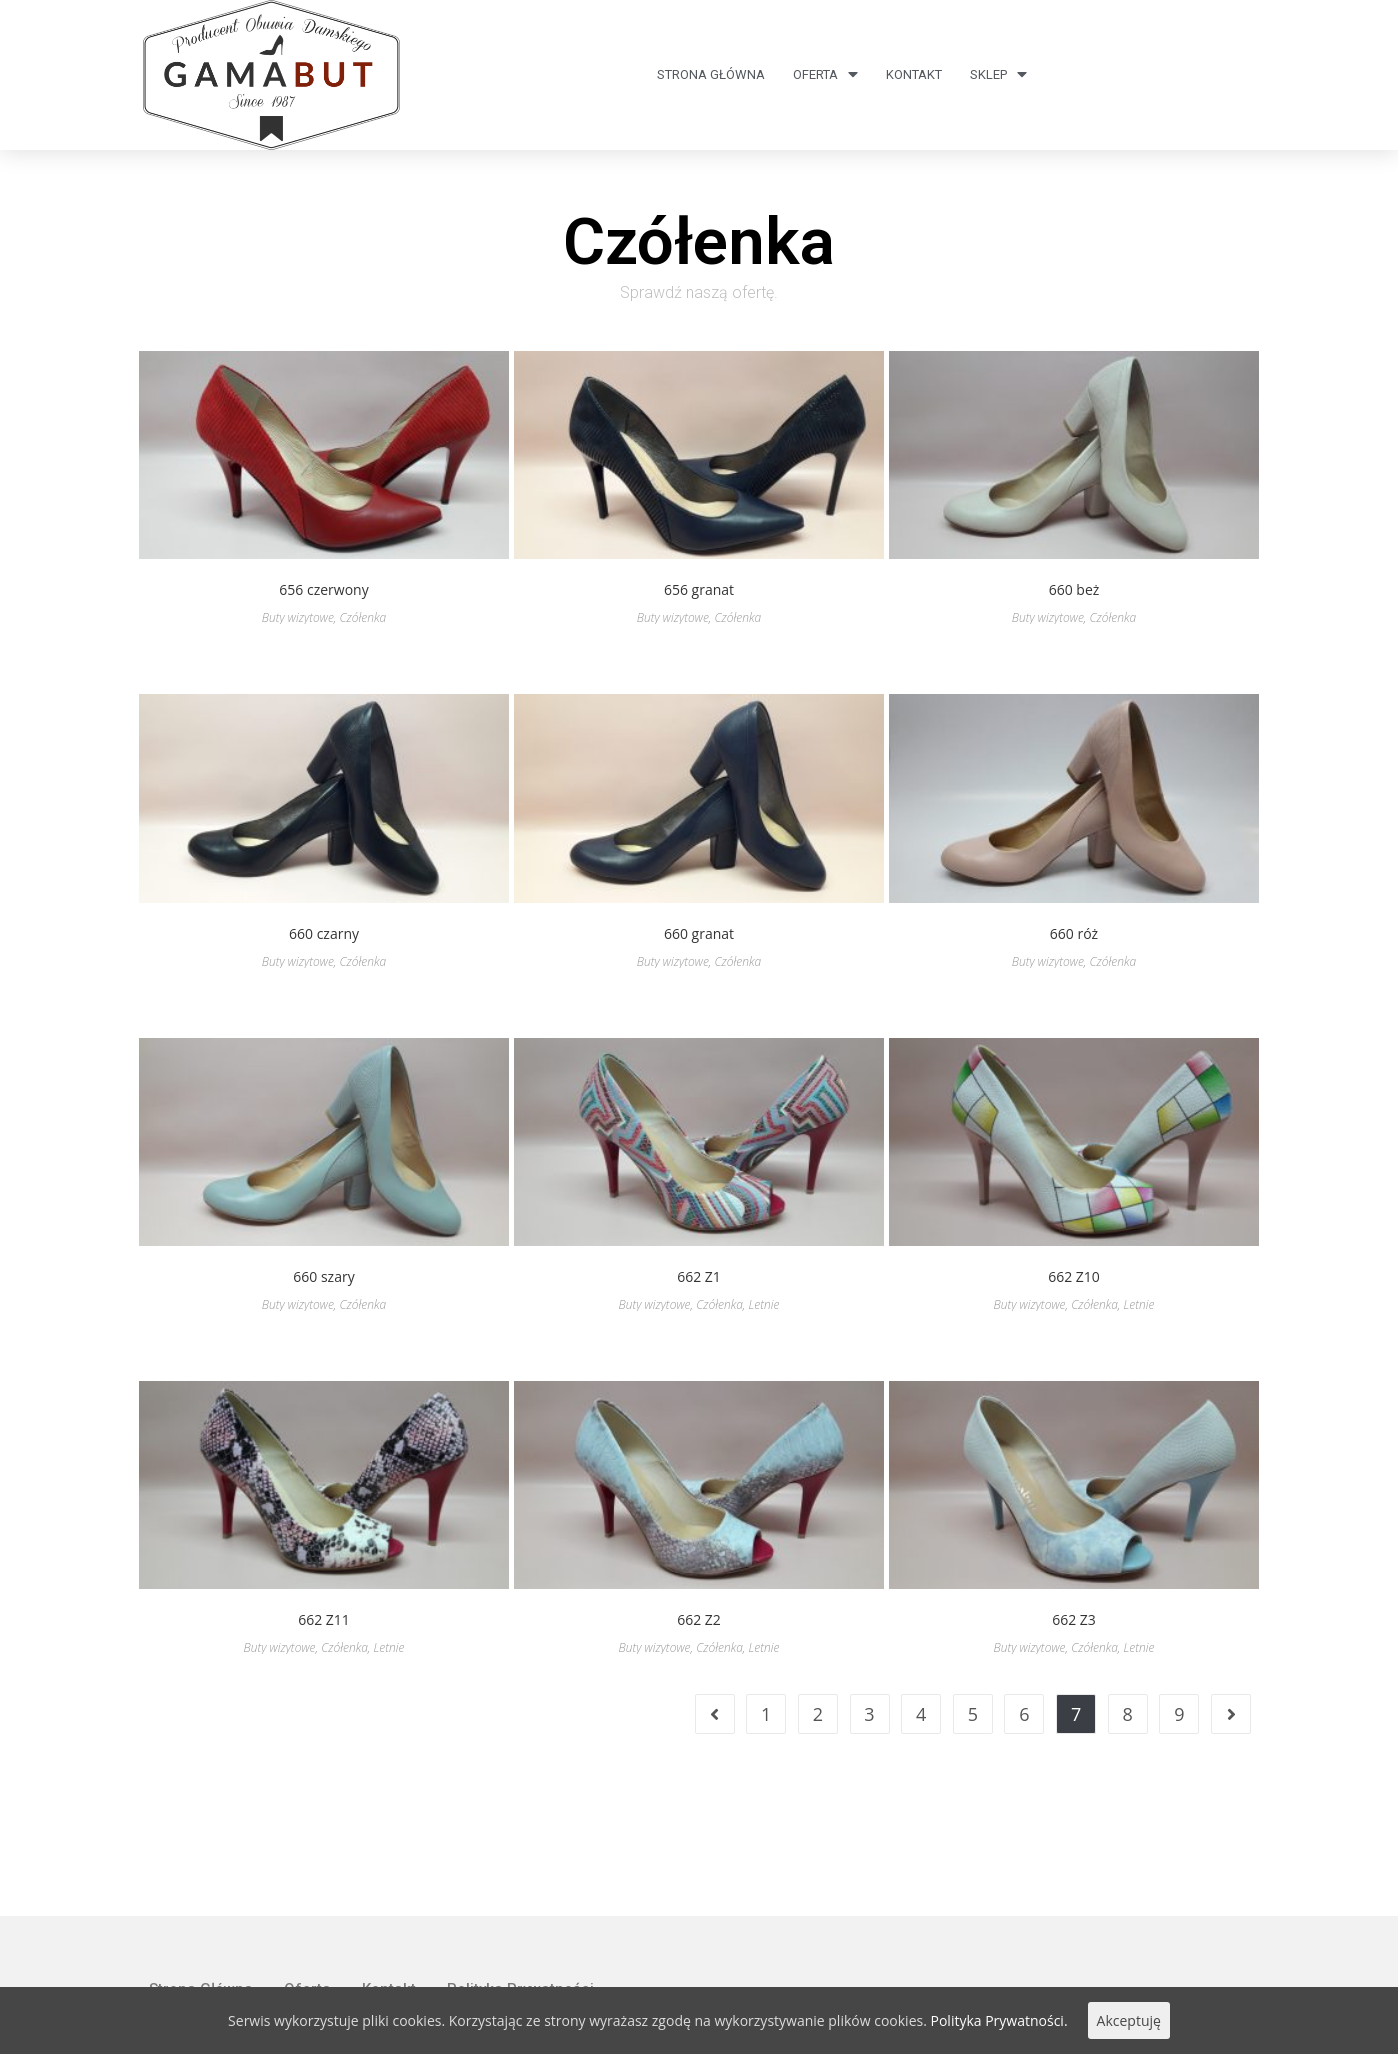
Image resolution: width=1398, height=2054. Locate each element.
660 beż (1074, 589)
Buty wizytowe (298, 617)
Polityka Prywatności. (999, 2020)
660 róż (1074, 933)
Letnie (764, 1304)
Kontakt (914, 74)
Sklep (998, 74)
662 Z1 (699, 1276)
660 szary (323, 1276)
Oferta (825, 74)
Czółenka (362, 617)
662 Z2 (699, 1619)
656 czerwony (323, 589)
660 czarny (324, 933)
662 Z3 (1074, 1619)
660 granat (699, 933)
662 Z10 (1074, 1276)
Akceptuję (1129, 2020)
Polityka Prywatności (520, 1888)
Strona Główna (711, 74)
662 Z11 (324, 1619)
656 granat (699, 589)
